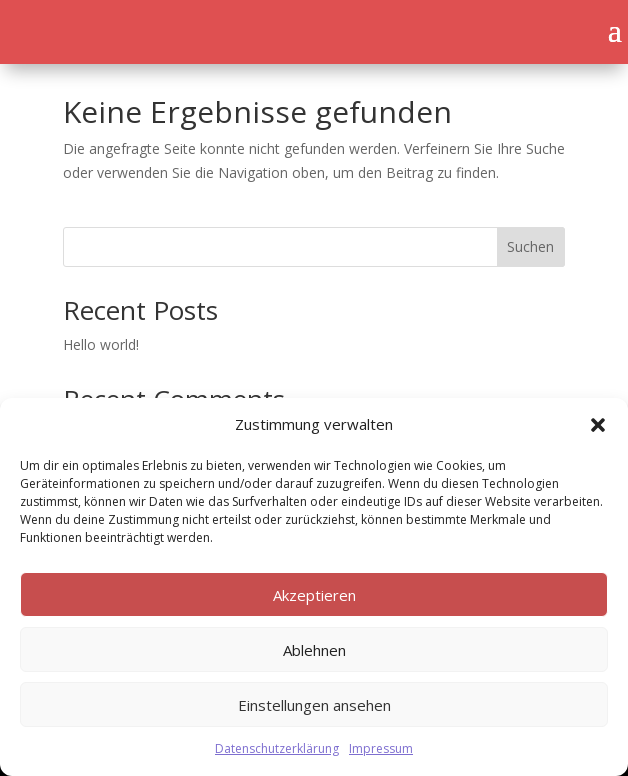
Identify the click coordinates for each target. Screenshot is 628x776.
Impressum (381, 748)
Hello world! (101, 344)
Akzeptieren (314, 595)
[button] (598, 425)
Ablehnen (314, 650)
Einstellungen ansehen (314, 705)
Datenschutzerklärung (277, 748)
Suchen (530, 246)
